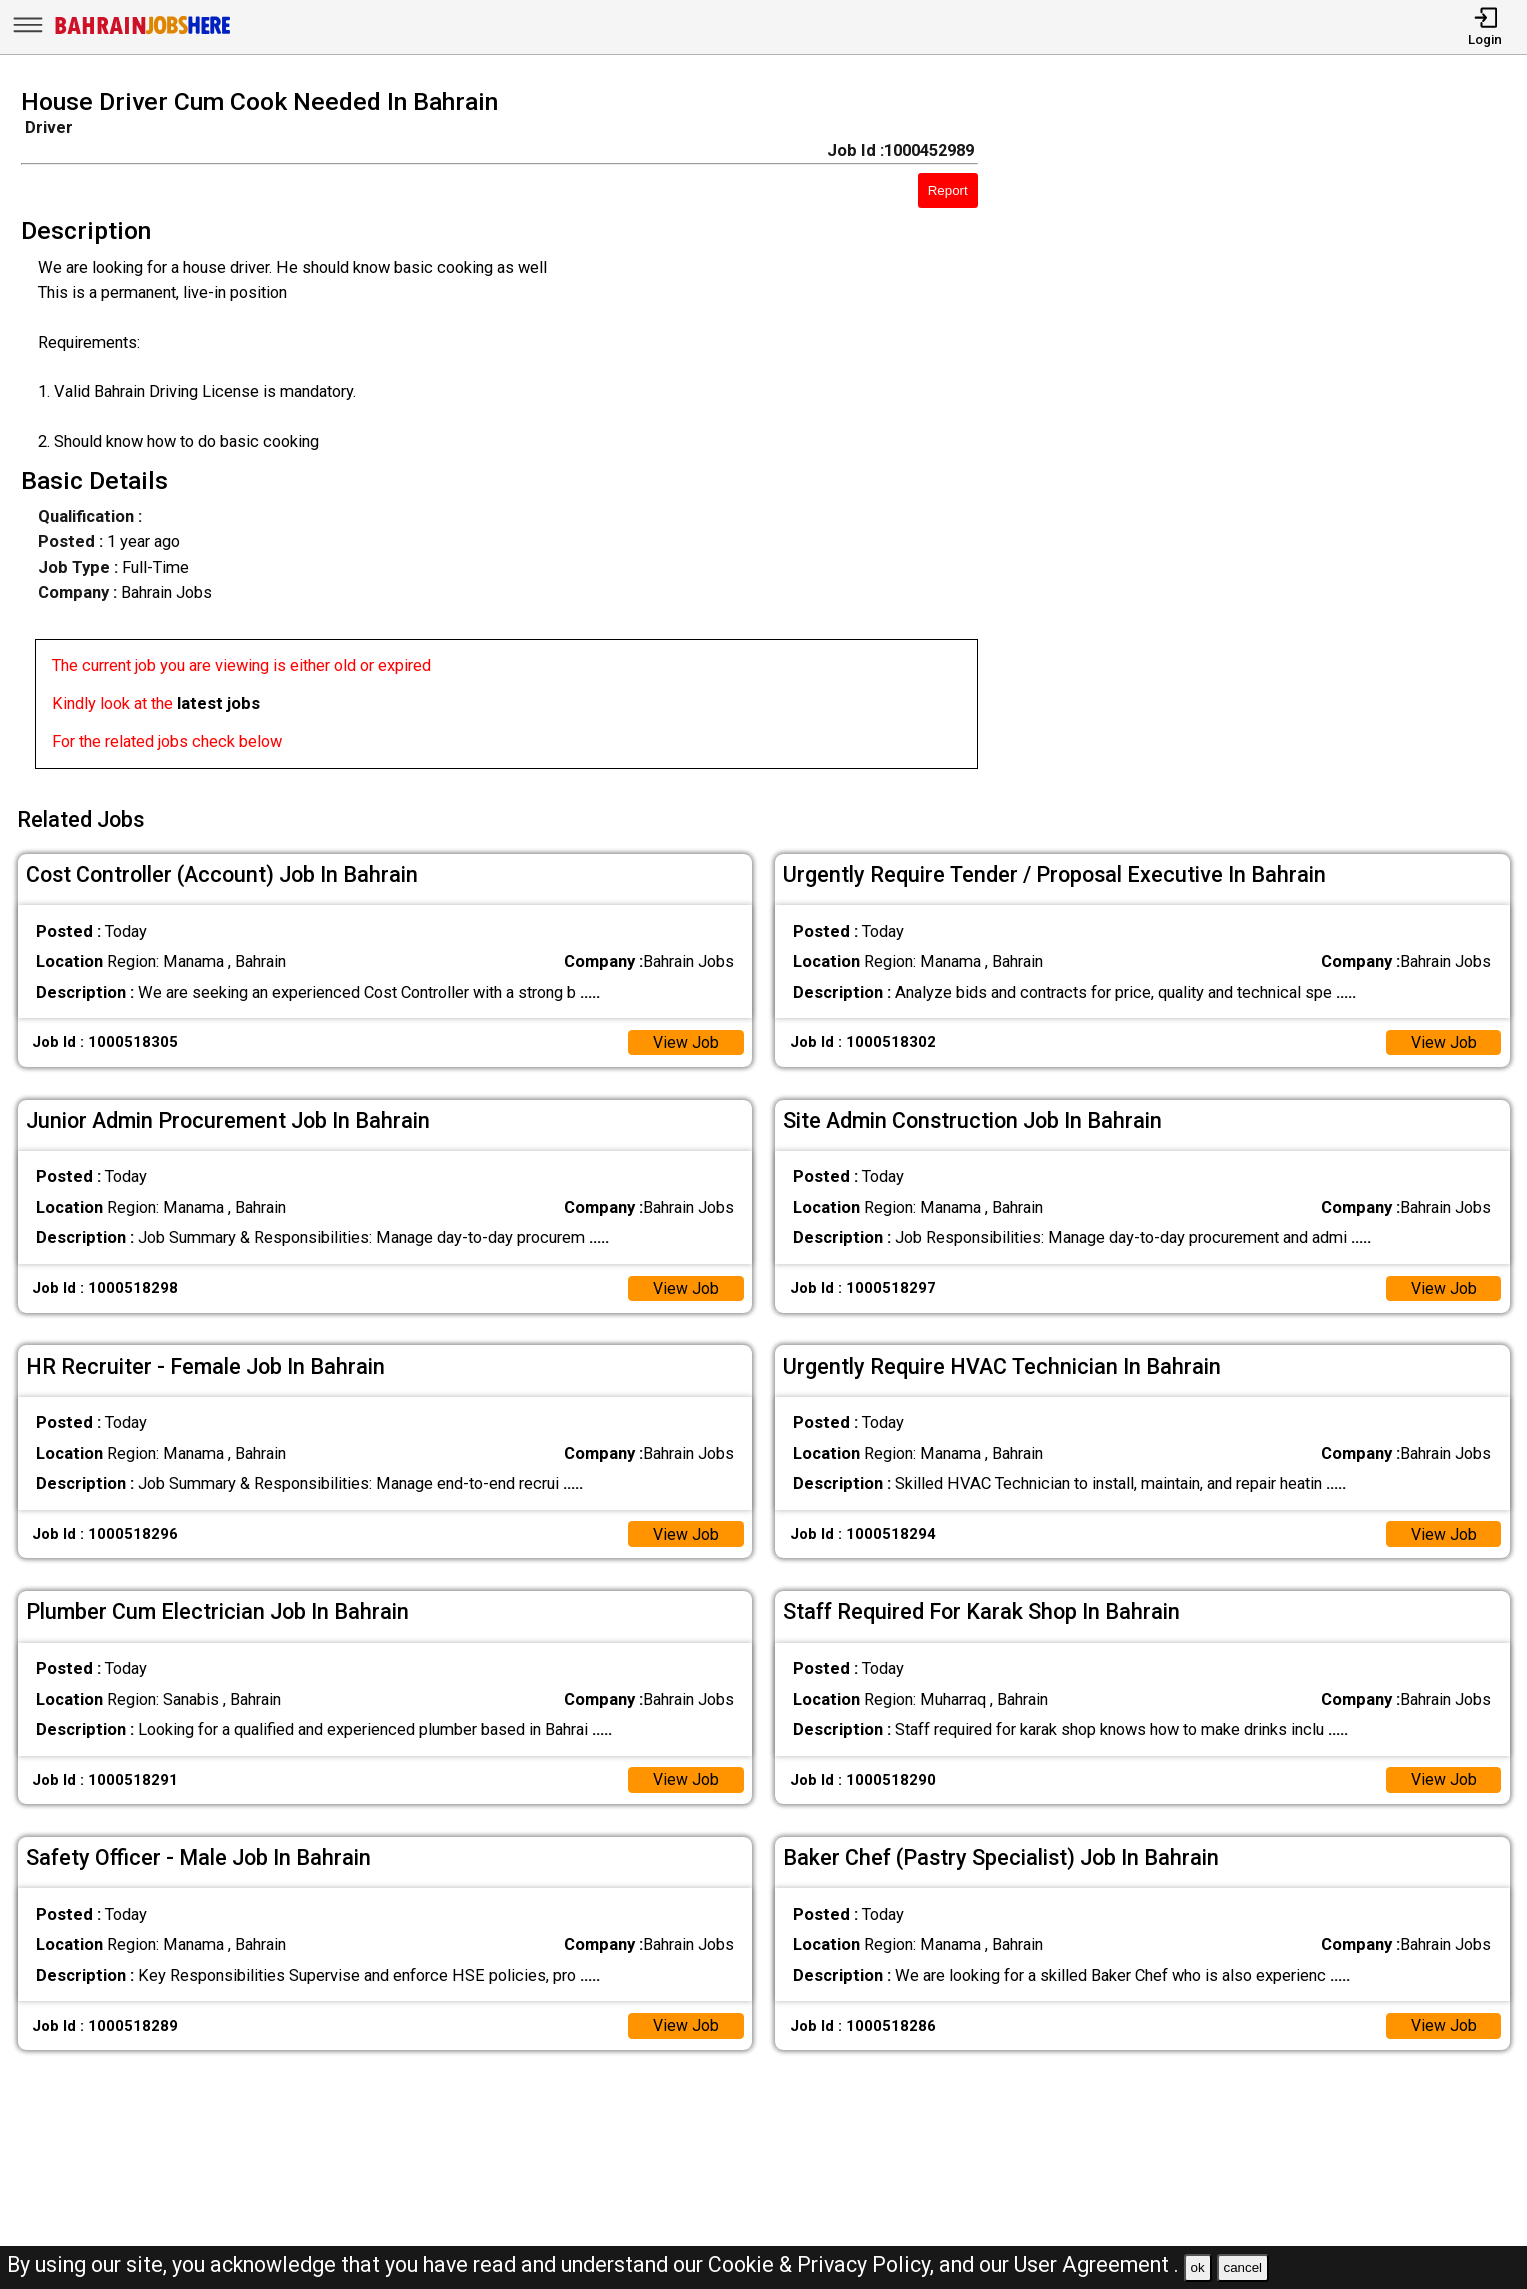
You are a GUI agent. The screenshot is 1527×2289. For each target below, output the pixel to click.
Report (948, 190)
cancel (1242, 2267)
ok (1198, 2267)
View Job (685, 1037)
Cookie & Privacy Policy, (823, 2264)
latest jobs (218, 703)
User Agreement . (1096, 2264)
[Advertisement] (1271, 435)
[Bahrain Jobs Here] (143, 32)
